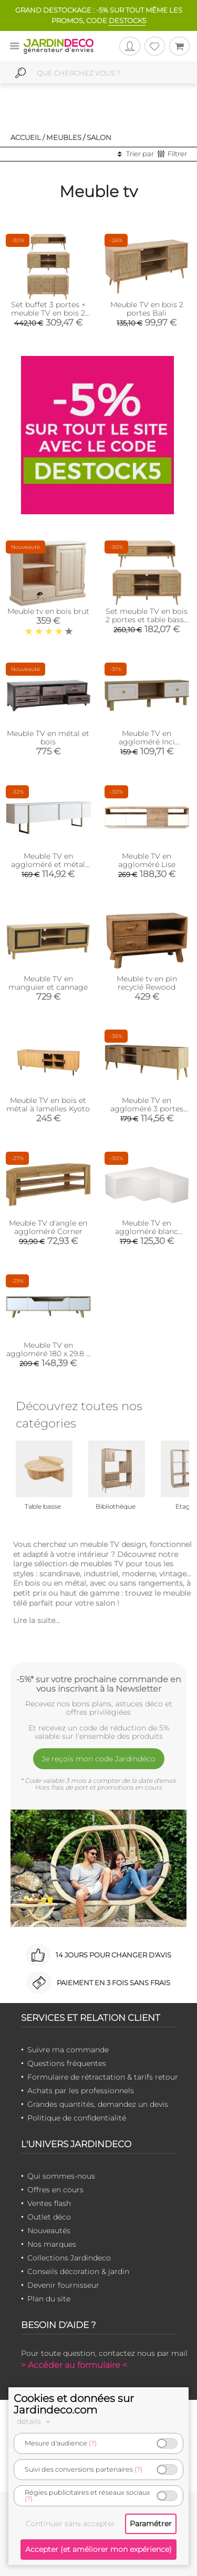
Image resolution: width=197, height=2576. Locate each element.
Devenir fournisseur (63, 2285)
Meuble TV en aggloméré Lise (146, 860)
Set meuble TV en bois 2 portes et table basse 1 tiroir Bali (147, 620)
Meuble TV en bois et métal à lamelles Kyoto (48, 1104)
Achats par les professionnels (80, 2090)
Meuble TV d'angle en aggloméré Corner (48, 1227)
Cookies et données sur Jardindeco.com (74, 2404)
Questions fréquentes (66, 2063)
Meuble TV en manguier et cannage (48, 983)
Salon (99, 137)
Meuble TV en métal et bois (48, 737)
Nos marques (51, 2244)
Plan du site (48, 2298)
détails (35, 2421)
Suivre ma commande (68, 2049)
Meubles (63, 137)
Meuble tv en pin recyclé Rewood (147, 983)
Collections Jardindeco (69, 2258)
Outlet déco (49, 2217)
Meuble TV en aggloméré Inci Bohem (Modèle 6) (147, 742)
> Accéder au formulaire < (74, 2365)
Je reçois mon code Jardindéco (98, 1758)
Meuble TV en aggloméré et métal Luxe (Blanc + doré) (48, 864)
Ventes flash (49, 2203)
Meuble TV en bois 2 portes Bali (146, 309)
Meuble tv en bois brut (48, 611)
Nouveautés (48, 2230)
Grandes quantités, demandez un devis (97, 2104)
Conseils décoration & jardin (78, 2271)
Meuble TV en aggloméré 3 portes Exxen (146, 1109)
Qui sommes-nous (61, 2176)
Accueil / (28, 137)
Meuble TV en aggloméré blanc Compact (146, 1231)
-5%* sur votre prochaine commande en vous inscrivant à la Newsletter (98, 1683)
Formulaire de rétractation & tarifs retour (102, 2077)
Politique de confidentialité (76, 2118)
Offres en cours (55, 2189)
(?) (93, 2443)
